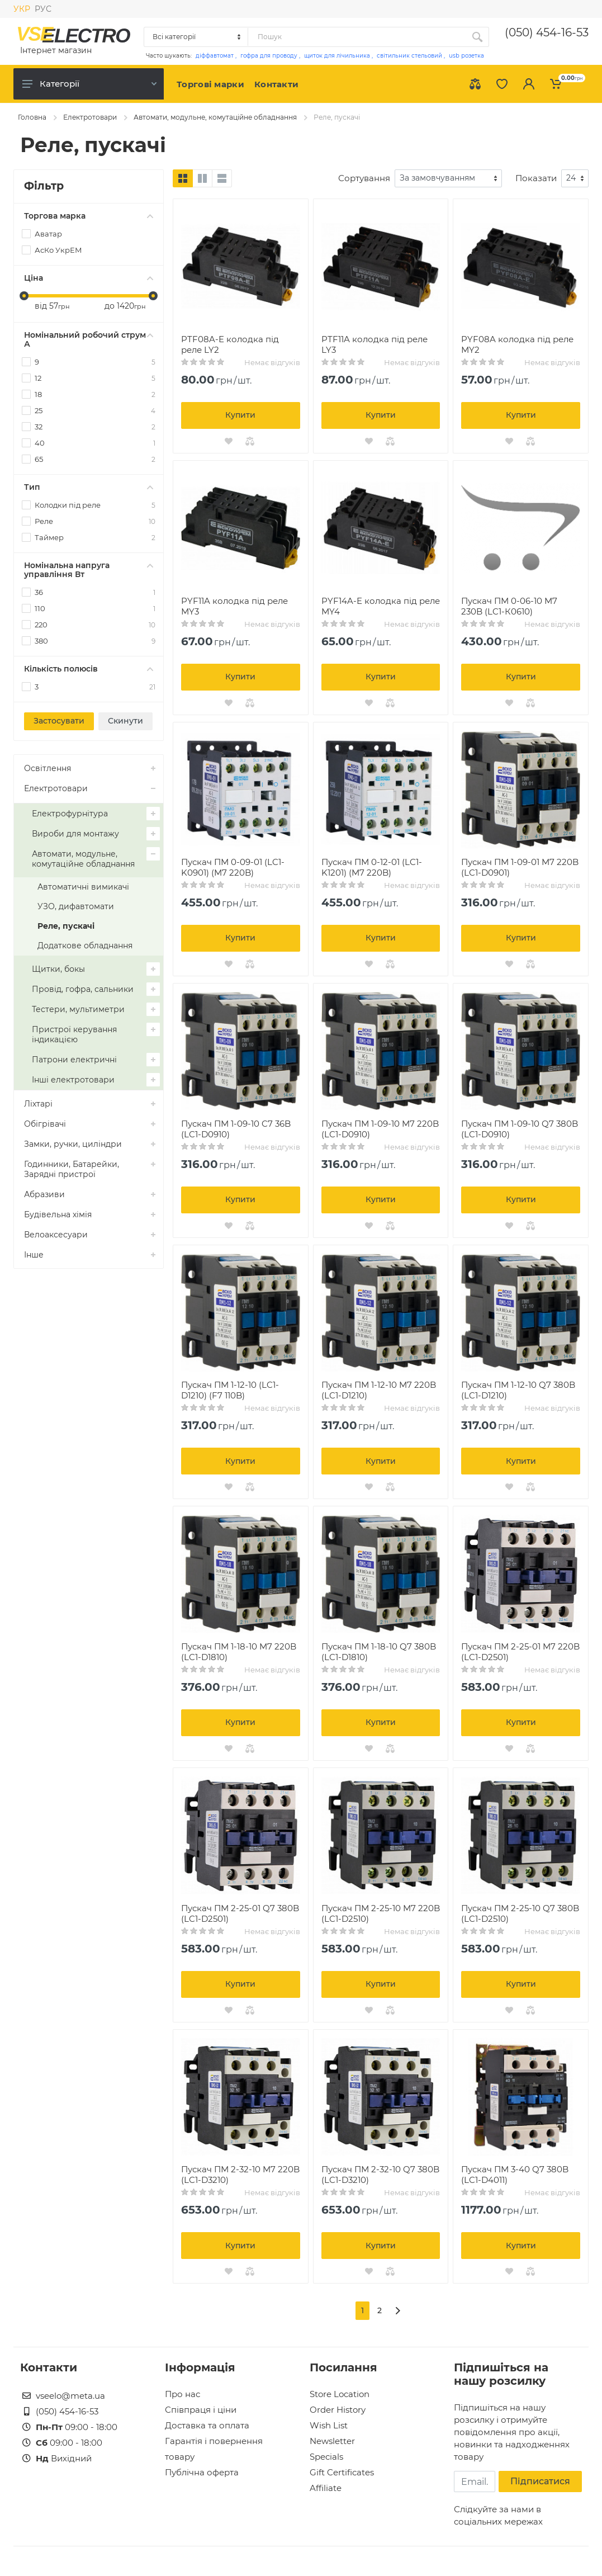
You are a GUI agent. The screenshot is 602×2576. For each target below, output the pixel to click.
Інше (34, 1255)
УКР (21, 9)
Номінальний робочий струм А (88, 339)
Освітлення (47, 768)
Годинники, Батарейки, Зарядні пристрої (71, 1169)
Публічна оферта (202, 2472)
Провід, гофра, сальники (83, 989)
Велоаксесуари (56, 1235)
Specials (326, 2456)
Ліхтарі (38, 1104)
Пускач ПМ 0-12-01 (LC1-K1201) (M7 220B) (371, 867)
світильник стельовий (409, 55)
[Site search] (357, 37)
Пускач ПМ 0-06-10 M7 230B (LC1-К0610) (509, 606)
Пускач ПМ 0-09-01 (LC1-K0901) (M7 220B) (233, 867)
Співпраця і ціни (200, 2409)
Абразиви (44, 1194)
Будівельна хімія (58, 1214)
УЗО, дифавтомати (75, 906)
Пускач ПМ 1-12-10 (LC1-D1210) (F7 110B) (230, 1390)
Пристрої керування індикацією (74, 1034)
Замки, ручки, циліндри (73, 1144)
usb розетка (466, 55)
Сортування (364, 178)
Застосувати (59, 721)
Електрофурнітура (70, 814)
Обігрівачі (45, 1124)
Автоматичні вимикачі (83, 887)
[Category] (196, 37)
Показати (536, 178)
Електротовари (90, 117)
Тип (88, 487)
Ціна (88, 278)
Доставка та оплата (207, 2425)
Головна (32, 117)
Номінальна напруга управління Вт (88, 569)
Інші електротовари (73, 1080)
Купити (240, 415)
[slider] (24, 295)
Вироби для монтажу (75, 834)
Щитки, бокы (58, 969)
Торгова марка (88, 216)
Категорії (89, 83)
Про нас (182, 2394)
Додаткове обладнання (84, 945)
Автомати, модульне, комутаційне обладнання (215, 117)
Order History (338, 2409)
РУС (43, 9)
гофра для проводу (268, 55)
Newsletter (332, 2441)
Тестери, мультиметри (78, 1009)
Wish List (329, 2425)
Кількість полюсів (88, 669)
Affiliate (326, 2488)
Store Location (339, 2394)
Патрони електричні (74, 1060)
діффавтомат (215, 55)
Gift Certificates (342, 2472)
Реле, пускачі (65, 926)
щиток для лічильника (337, 55)
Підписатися (540, 2481)
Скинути (125, 721)
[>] (398, 2310)
